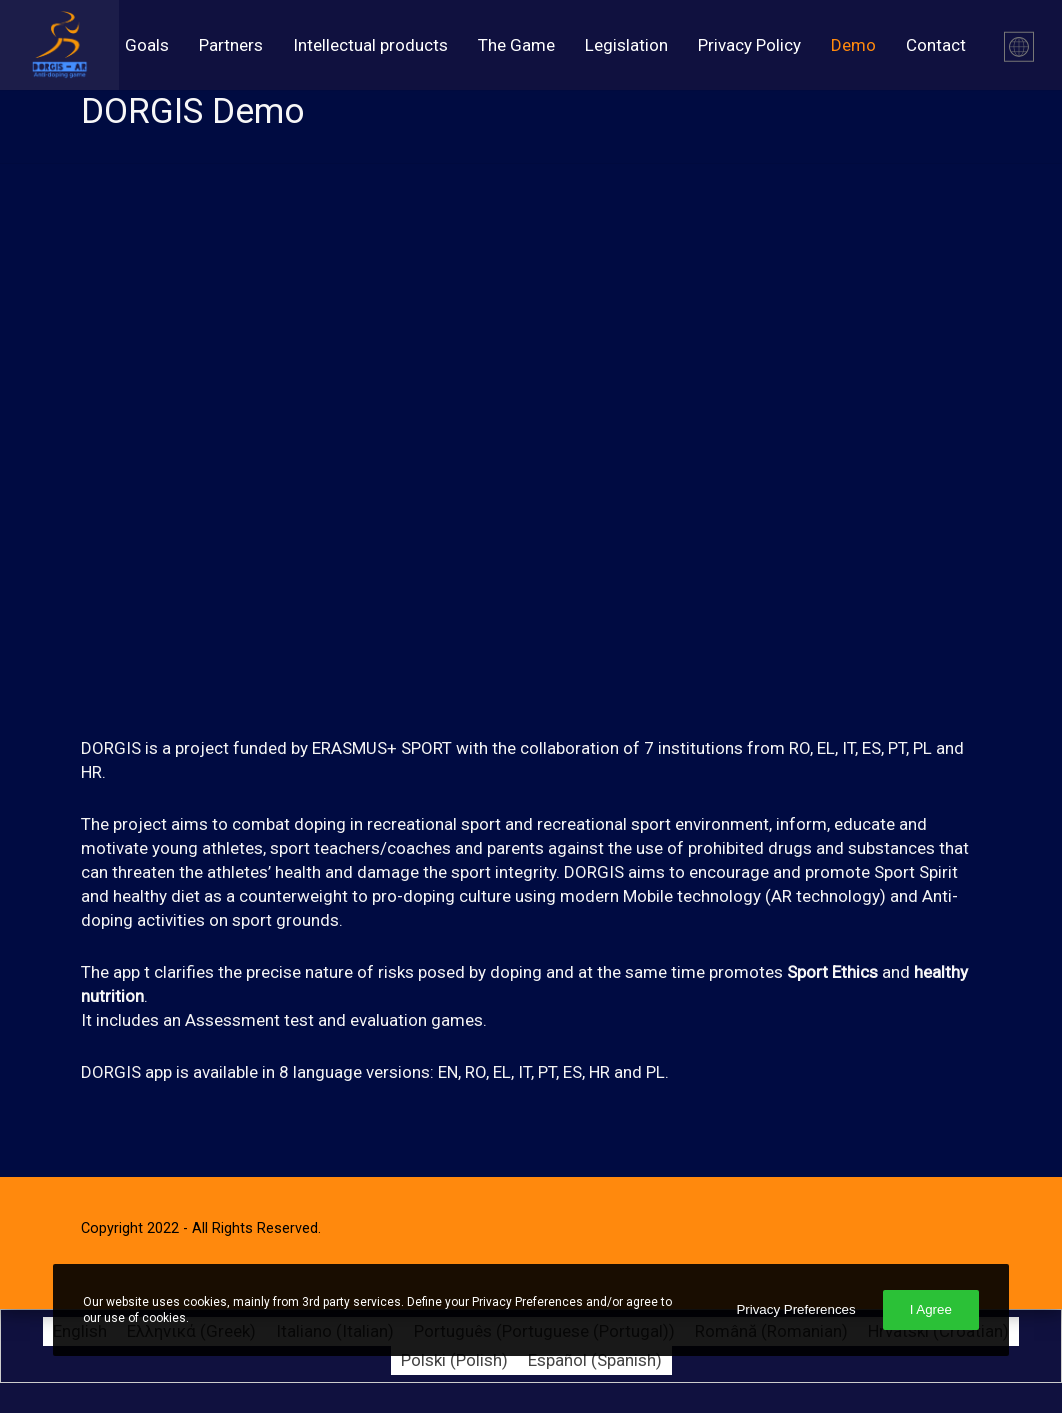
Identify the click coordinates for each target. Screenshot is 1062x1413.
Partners (231, 45)
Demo (853, 45)
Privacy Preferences (795, 1309)
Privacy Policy (749, 45)
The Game (516, 45)
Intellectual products (370, 45)
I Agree (931, 1309)
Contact (936, 45)
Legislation (626, 45)
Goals (147, 45)
